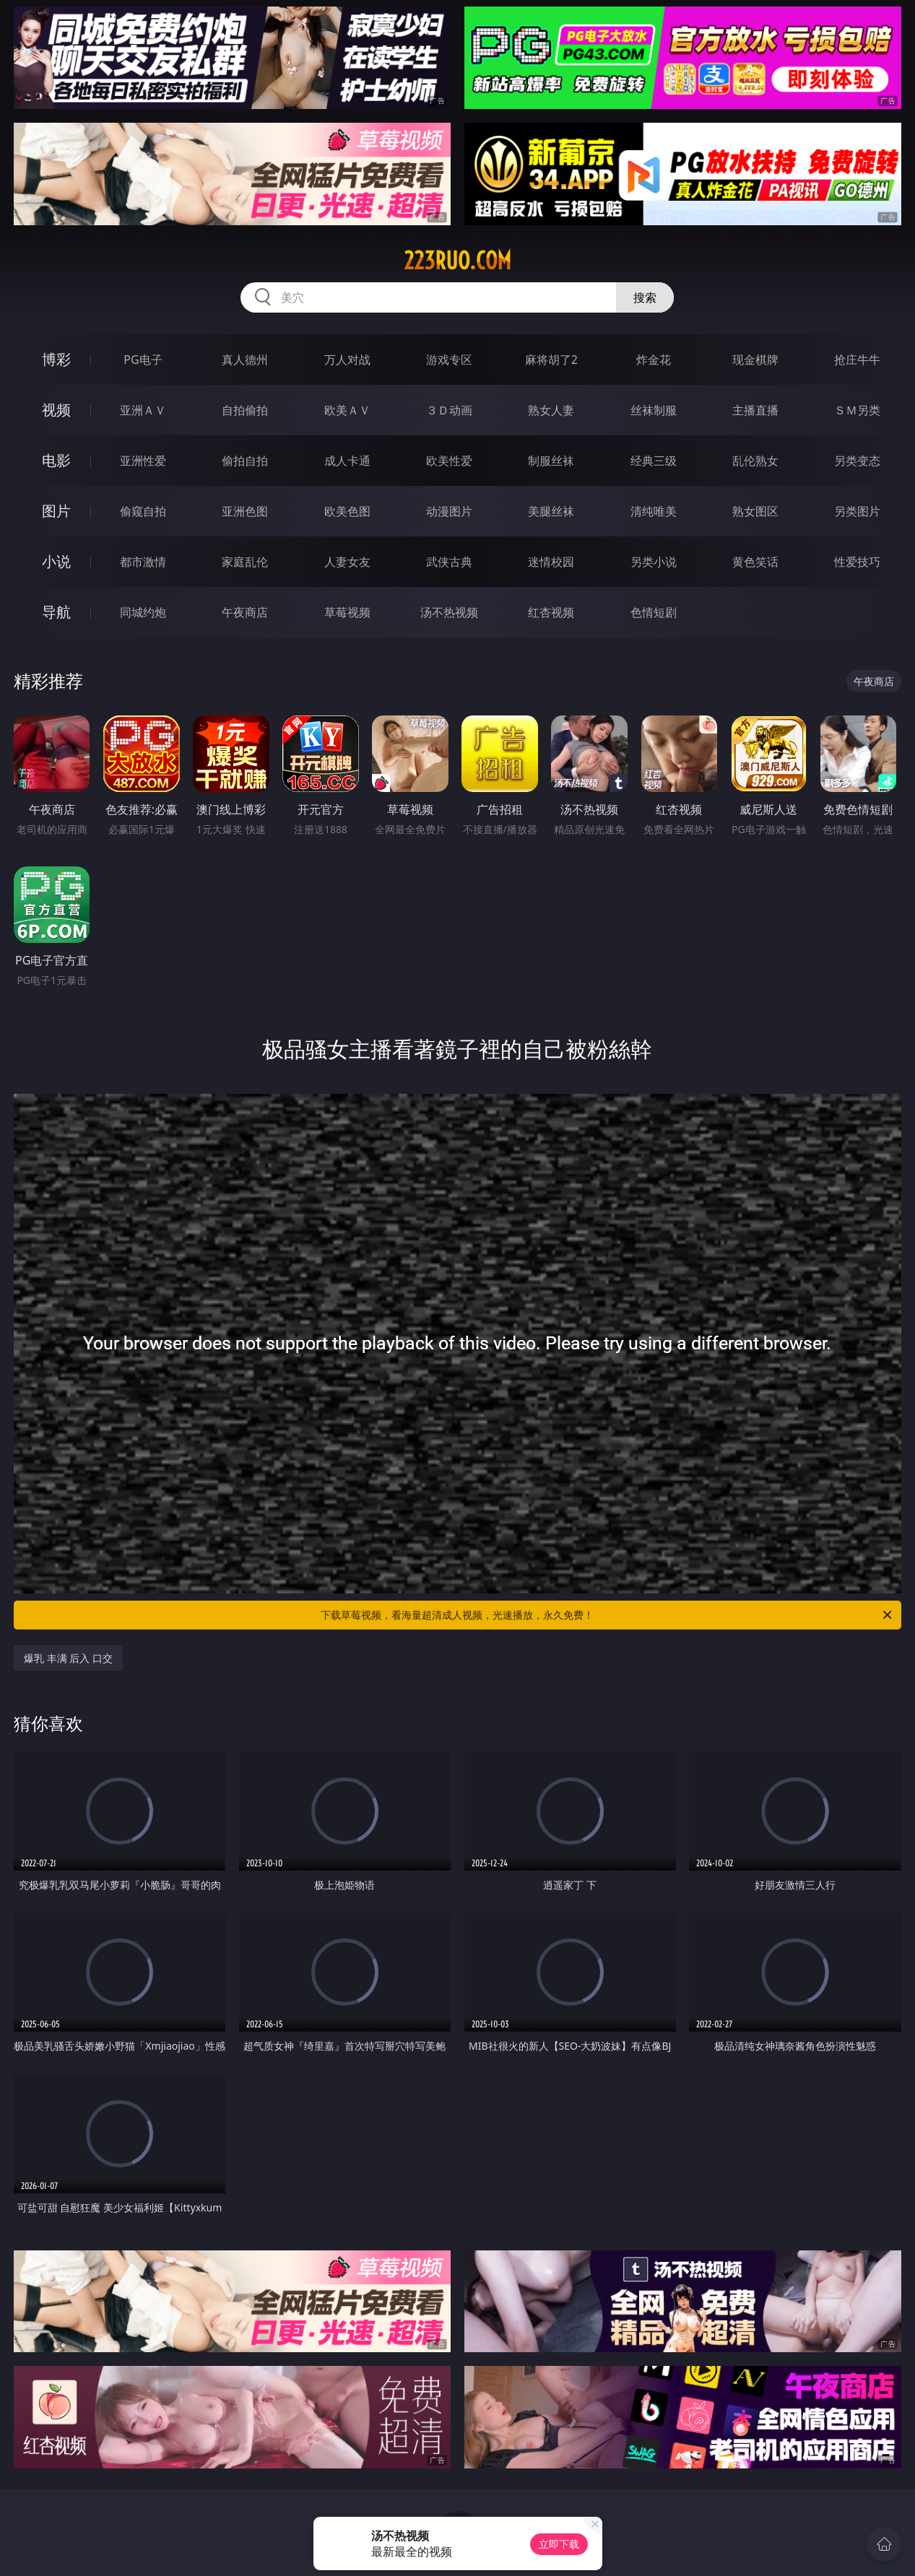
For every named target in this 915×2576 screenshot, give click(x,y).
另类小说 (653, 562)
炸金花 (653, 359)
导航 (56, 612)
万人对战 (347, 359)
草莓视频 (347, 612)
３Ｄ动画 (449, 410)
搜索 (644, 297)
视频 (56, 409)
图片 (56, 511)
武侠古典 (449, 562)
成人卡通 (347, 461)
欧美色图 (347, 511)
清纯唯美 (653, 511)
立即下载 (559, 2544)
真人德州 (245, 359)
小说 (56, 561)
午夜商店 (245, 612)
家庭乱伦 (245, 562)
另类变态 (857, 461)
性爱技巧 (857, 562)
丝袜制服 (653, 410)
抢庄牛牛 (857, 359)
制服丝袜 (551, 461)
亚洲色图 (245, 511)
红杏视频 (551, 612)
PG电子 (142, 359)
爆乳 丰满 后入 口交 (68, 1658)
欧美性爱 (449, 461)
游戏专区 (449, 359)
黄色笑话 (755, 562)
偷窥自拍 (143, 511)
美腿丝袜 (551, 511)
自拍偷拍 (245, 410)
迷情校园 (551, 562)
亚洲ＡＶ (143, 410)
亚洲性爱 (143, 461)
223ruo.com (457, 260)
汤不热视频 (449, 612)
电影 (56, 460)
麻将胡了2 (551, 359)
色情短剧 (653, 612)
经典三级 (653, 461)
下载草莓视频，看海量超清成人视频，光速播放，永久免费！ (607, 1615)
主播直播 (755, 410)
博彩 (56, 359)
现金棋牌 (755, 359)
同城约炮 (143, 612)
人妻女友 (347, 562)
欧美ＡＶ (347, 410)
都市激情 (143, 562)
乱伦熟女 (755, 461)
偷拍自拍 (245, 461)
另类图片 (857, 511)
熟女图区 (755, 511)
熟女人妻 (551, 410)
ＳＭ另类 (857, 410)
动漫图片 (449, 511)
